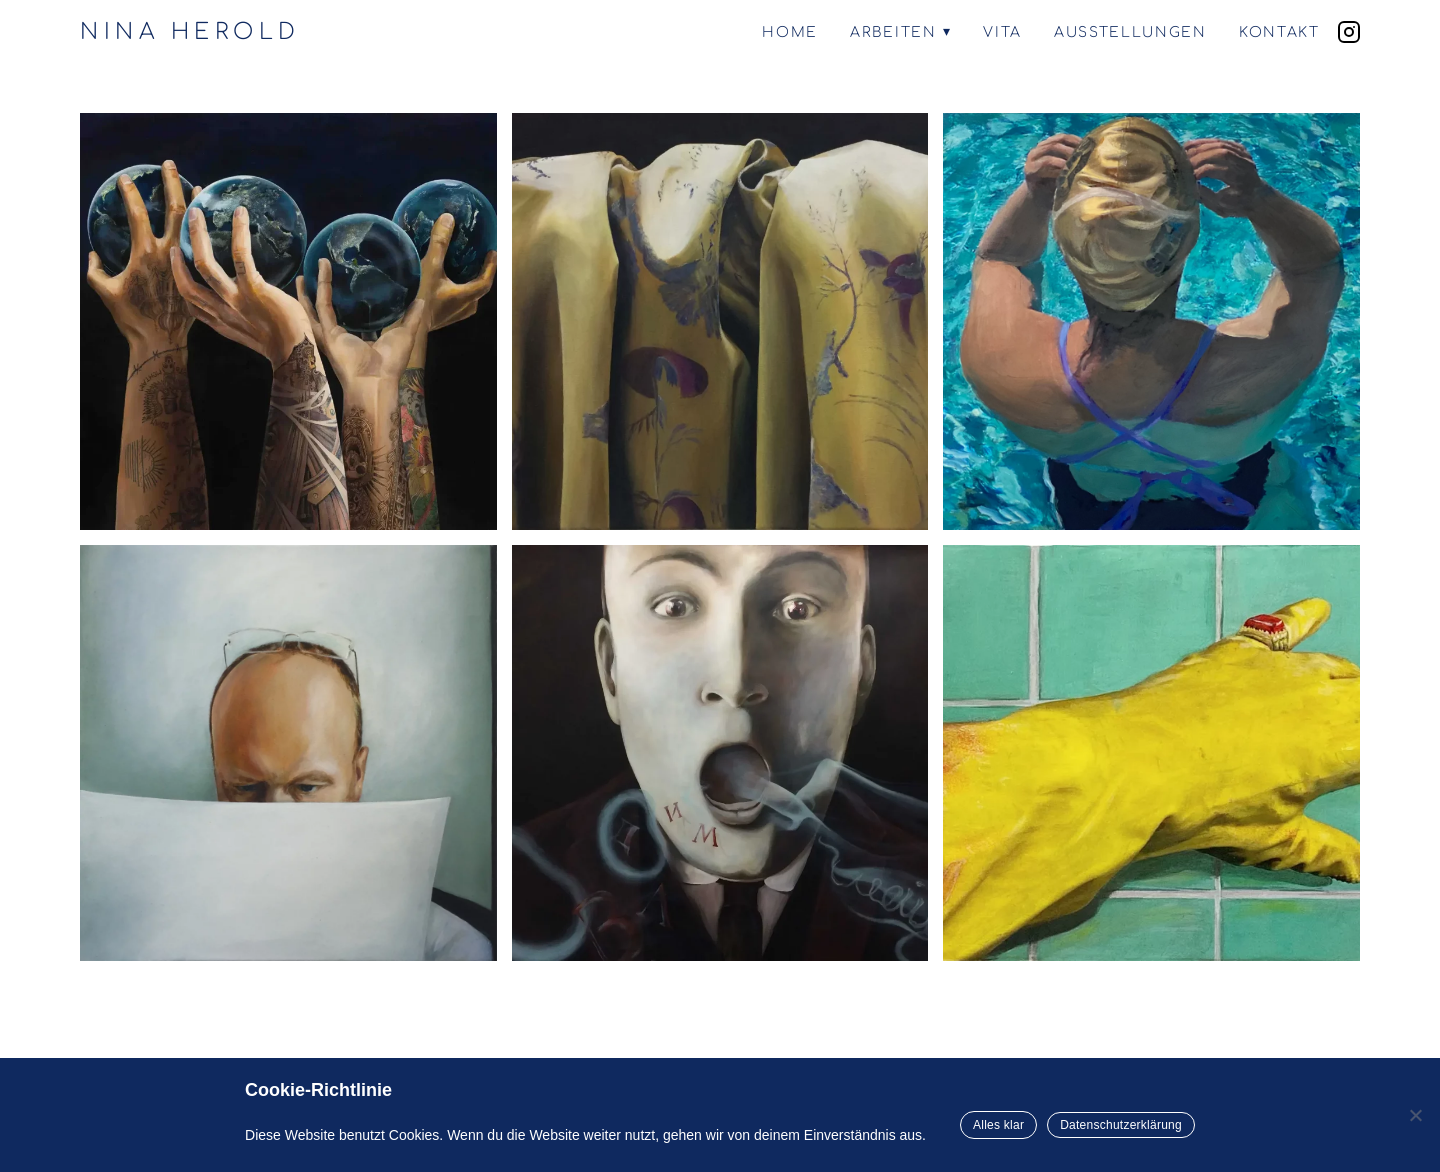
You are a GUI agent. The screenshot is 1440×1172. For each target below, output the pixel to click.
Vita (1002, 32)
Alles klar (998, 1125)
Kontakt (1279, 32)
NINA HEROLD (190, 32)
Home (790, 32)
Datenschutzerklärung (1121, 1125)
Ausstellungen (1130, 32)
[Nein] (1415, 1115)
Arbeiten (893, 32)
